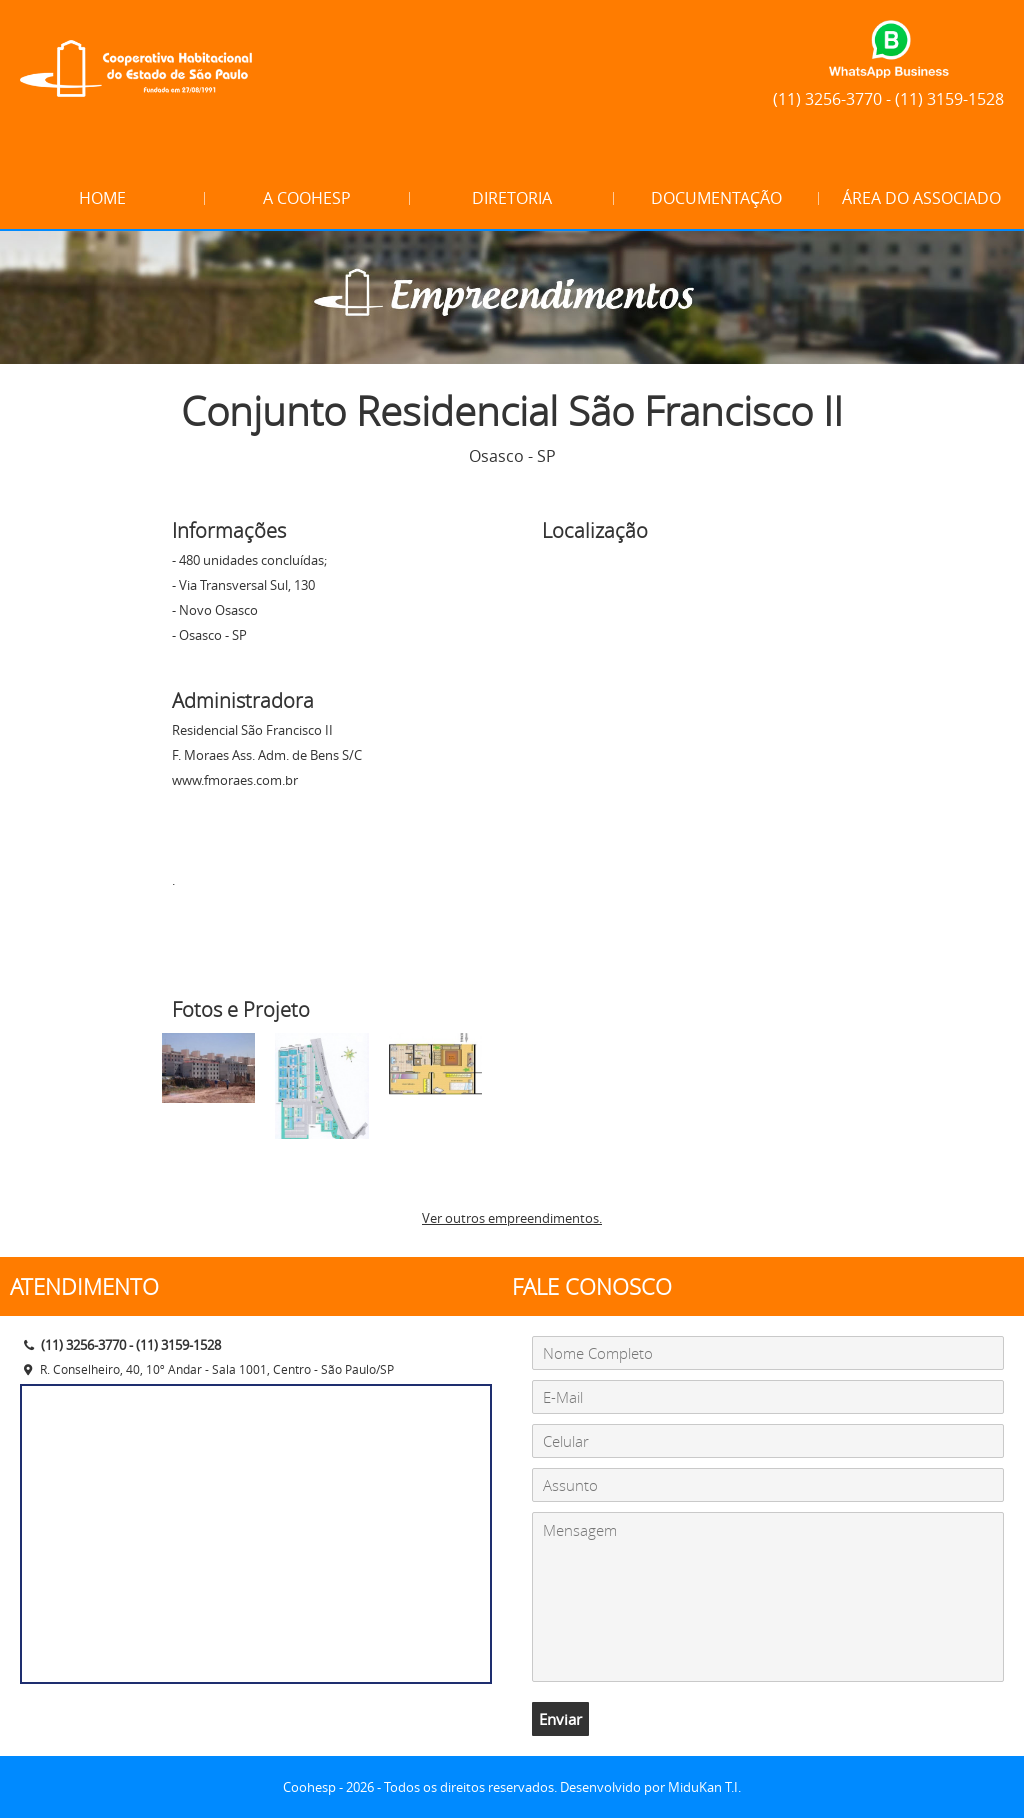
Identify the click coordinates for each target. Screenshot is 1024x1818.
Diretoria (512, 198)
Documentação (716, 198)
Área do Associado (921, 198)
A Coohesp (307, 198)
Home (102, 198)
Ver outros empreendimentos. (512, 1218)
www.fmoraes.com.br (235, 780)
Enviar (560, 1719)
